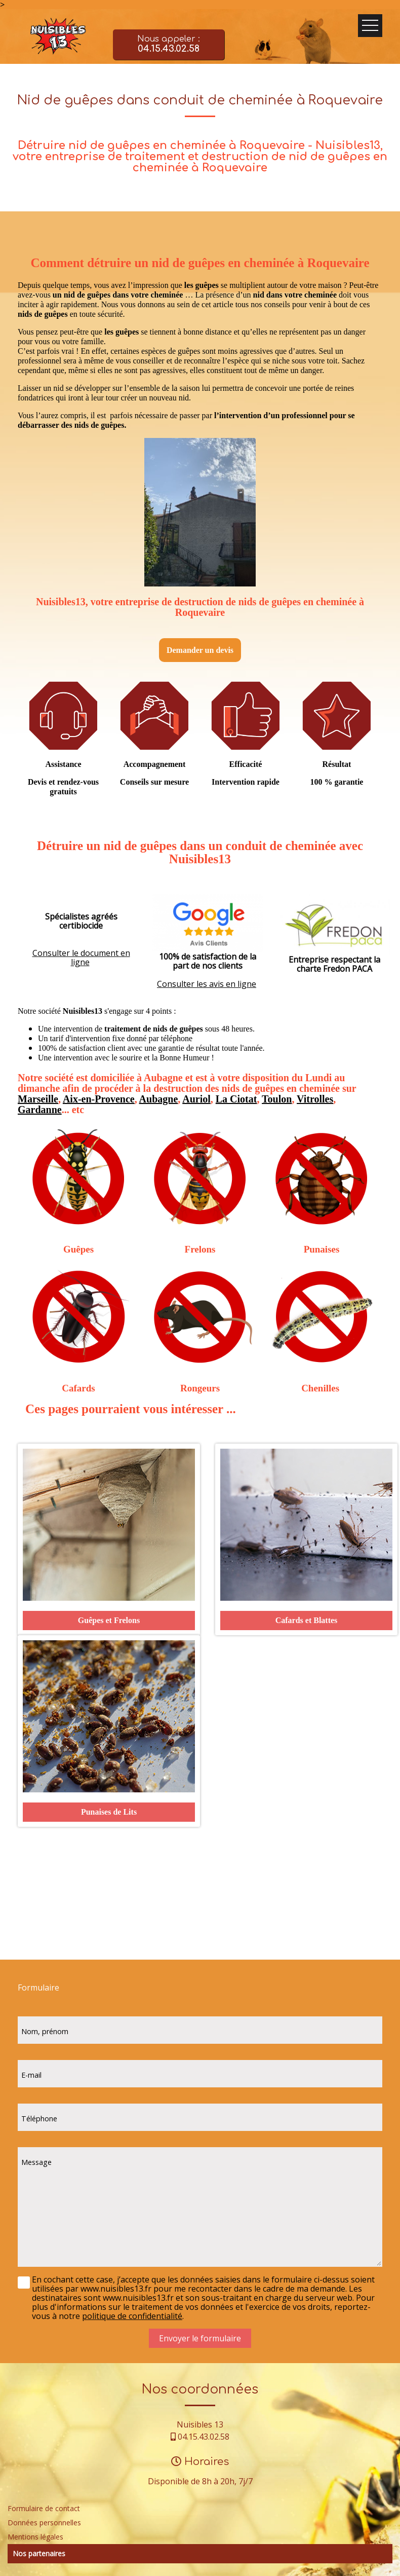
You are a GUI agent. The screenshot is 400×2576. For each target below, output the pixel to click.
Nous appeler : (168, 44)
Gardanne (40, 1109)
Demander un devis (200, 650)
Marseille (38, 1099)
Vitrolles (315, 1099)
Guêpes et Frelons (109, 1620)
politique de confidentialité (132, 2316)
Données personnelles (44, 2522)
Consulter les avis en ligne (206, 983)
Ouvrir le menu (370, 25)
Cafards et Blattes (306, 1620)
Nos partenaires (39, 2553)
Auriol (196, 1099)
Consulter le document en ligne (81, 957)
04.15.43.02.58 (203, 2436)
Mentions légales (35, 2537)
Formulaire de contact (44, 2508)
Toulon (277, 1099)
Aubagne (158, 1099)
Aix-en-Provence (99, 1099)
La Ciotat (236, 1099)
